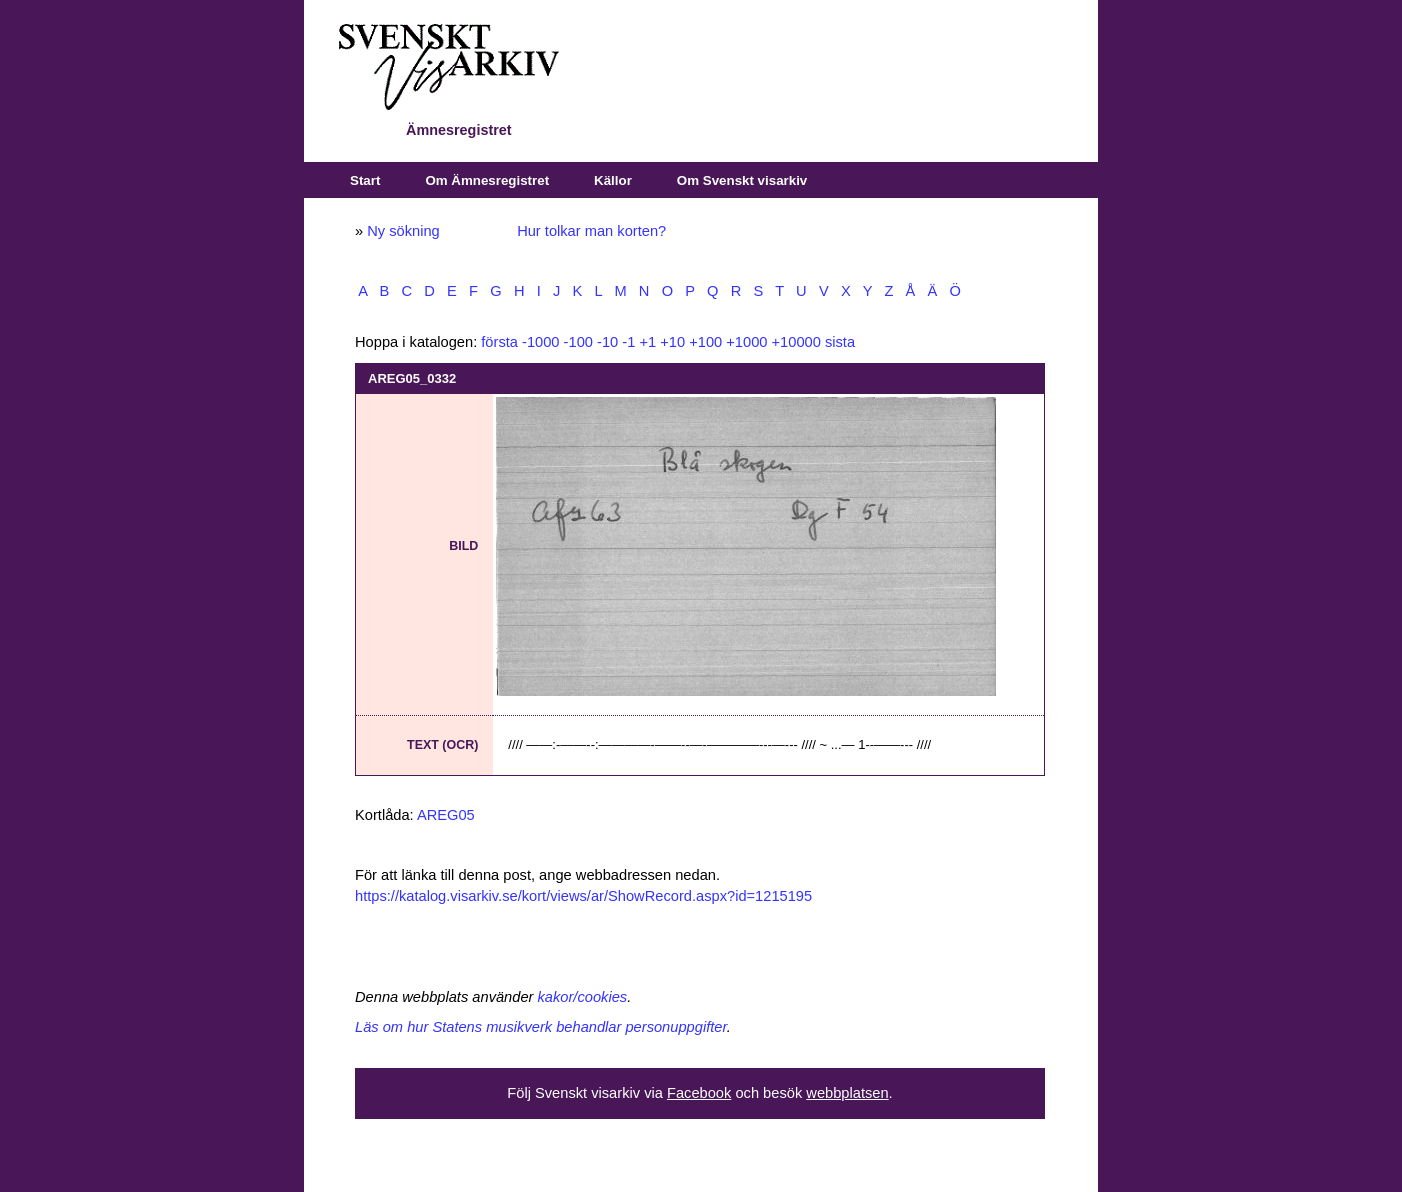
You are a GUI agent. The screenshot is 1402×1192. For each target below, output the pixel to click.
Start (365, 180)
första (499, 342)
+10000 (796, 342)
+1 (647, 342)
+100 (705, 342)
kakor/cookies (583, 997)
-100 (578, 342)
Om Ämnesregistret (487, 180)
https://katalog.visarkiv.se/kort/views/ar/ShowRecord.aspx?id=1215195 (583, 896)
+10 (672, 342)
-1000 (541, 342)
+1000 (746, 342)
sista (840, 342)
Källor (613, 180)
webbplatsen (847, 1093)
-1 (628, 342)
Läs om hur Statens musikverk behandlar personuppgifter (541, 1027)
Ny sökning (403, 231)
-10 (607, 342)
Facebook (699, 1093)
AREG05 (446, 815)
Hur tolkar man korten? (591, 231)
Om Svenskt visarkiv (742, 180)
